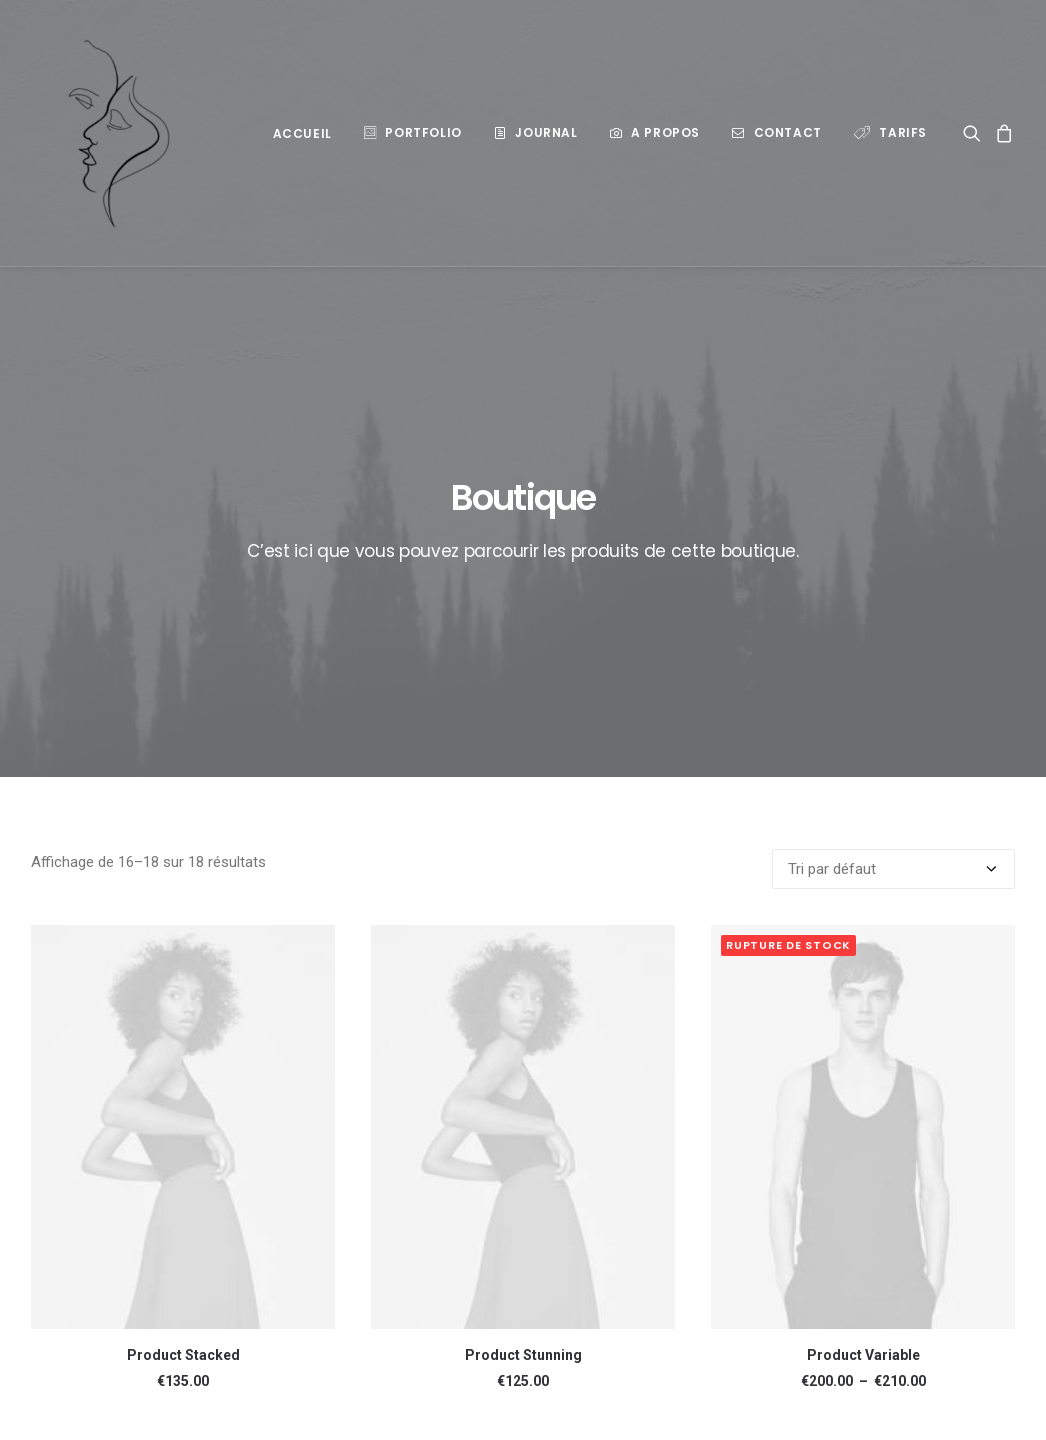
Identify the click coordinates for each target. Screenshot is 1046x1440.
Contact (788, 132)
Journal (546, 132)
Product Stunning (523, 1151)
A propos (665, 132)
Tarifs (903, 132)
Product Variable (863, 1151)
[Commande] (893, 665)
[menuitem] (302, 134)
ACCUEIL (302, 133)
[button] (975, 133)
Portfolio (423, 132)
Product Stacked (183, 1151)
